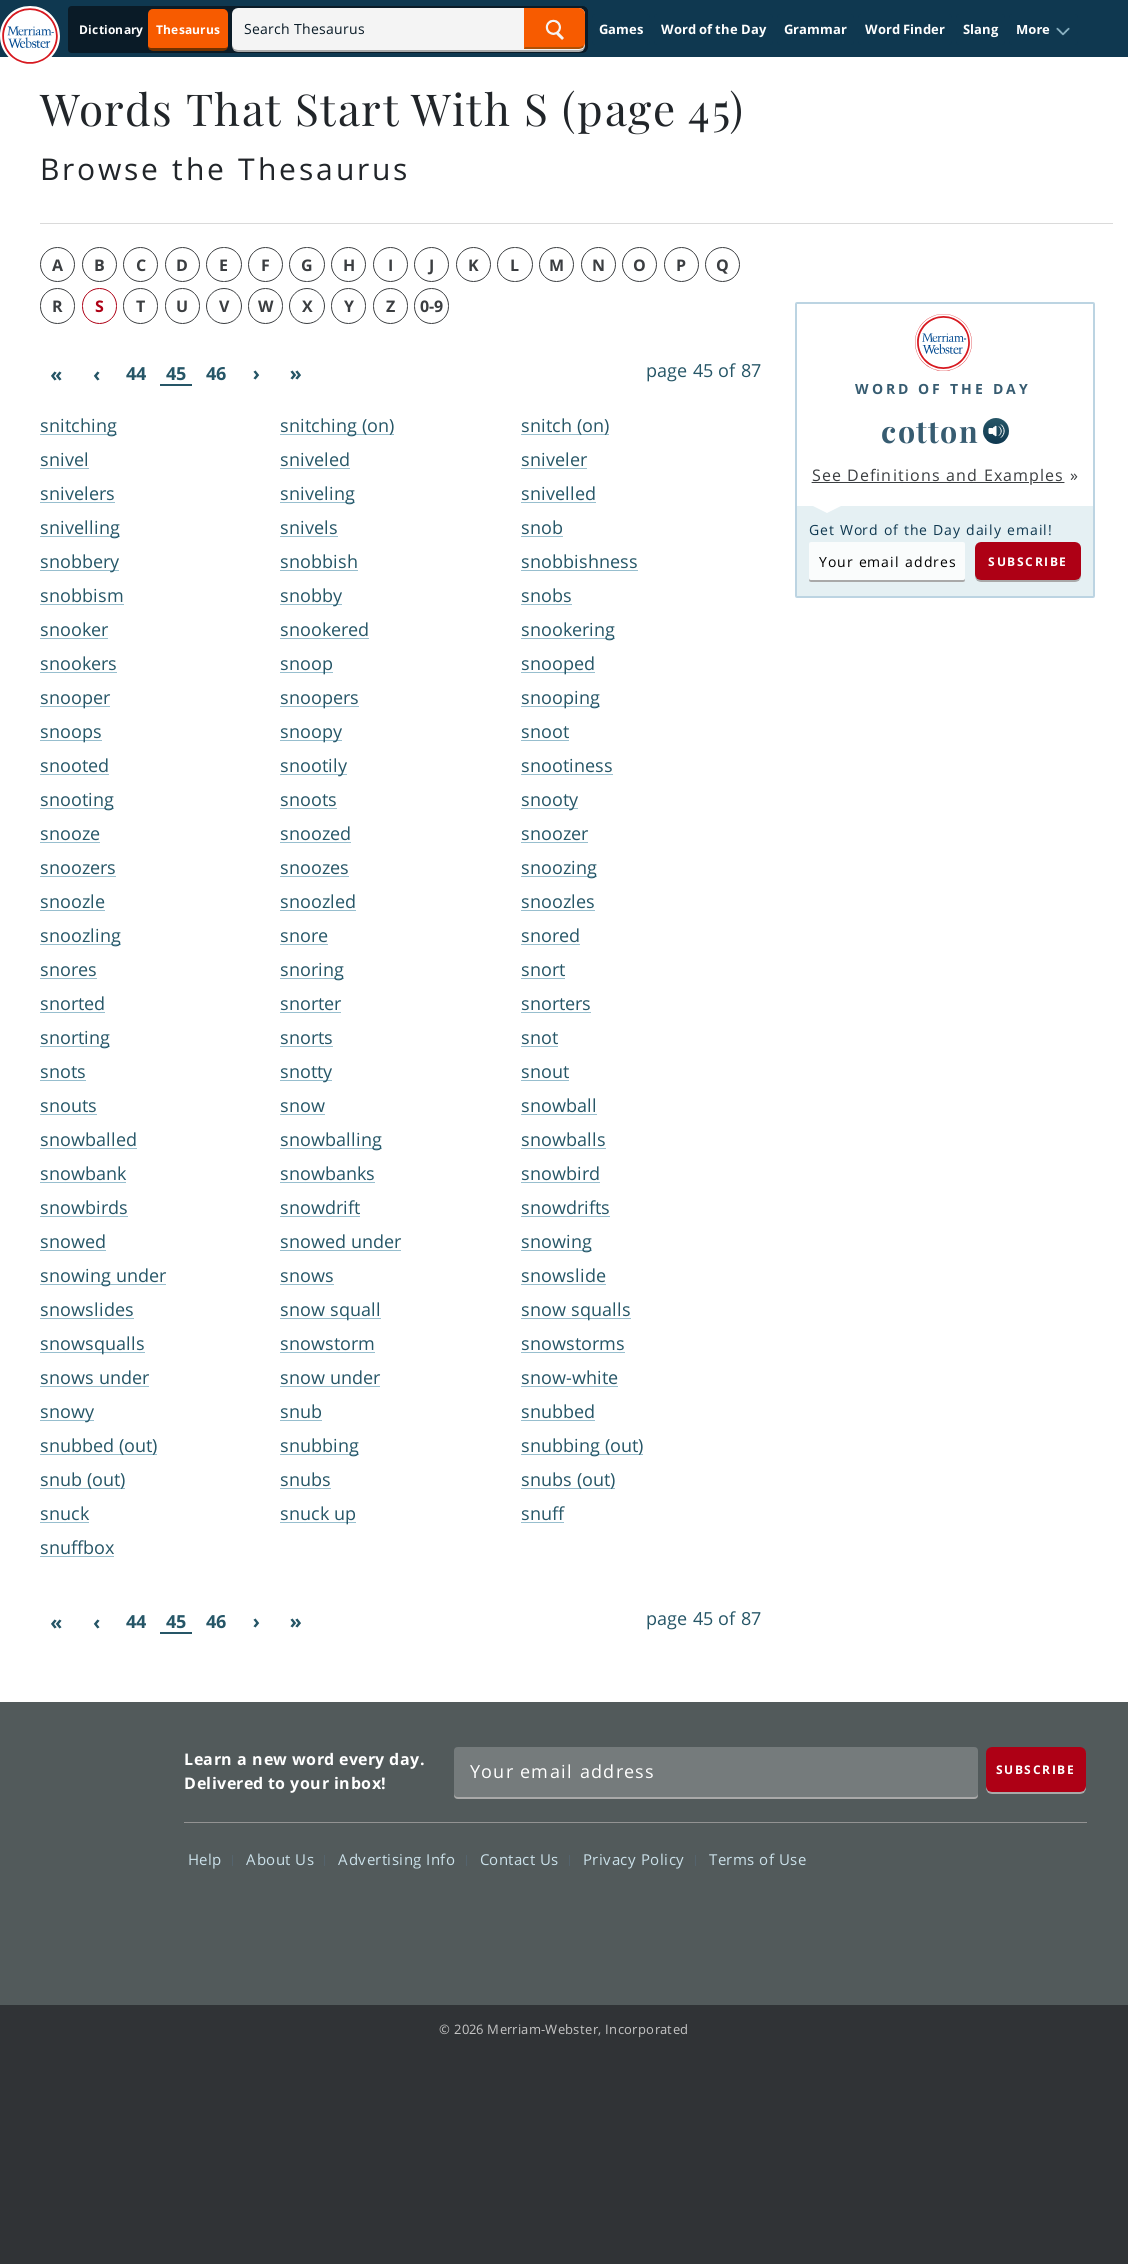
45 (176, 373)
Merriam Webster (81, 1842)
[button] (1043, 30)
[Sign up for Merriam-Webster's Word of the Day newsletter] (716, 1772)
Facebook (832, 1917)
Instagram (1048, 1917)
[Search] (408, 28)
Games (621, 29)
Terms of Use (757, 1859)
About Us (285, 1859)
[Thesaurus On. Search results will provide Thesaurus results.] (151, 29)
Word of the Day (713, 29)
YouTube (976, 1917)
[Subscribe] (1036, 1769)
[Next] (256, 374)
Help (210, 1859)
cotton (930, 430)
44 (136, 373)
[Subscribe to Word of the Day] (887, 561)
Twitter (904, 1917)
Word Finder (905, 29)
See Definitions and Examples (938, 475)
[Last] (296, 374)
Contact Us (525, 1859)
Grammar (815, 29)
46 (216, 373)
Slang (980, 29)
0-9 (431, 306)
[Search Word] (554, 28)
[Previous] (96, 374)
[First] (56, 374)
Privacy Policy (639, 1859)
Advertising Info (402, 1859)
